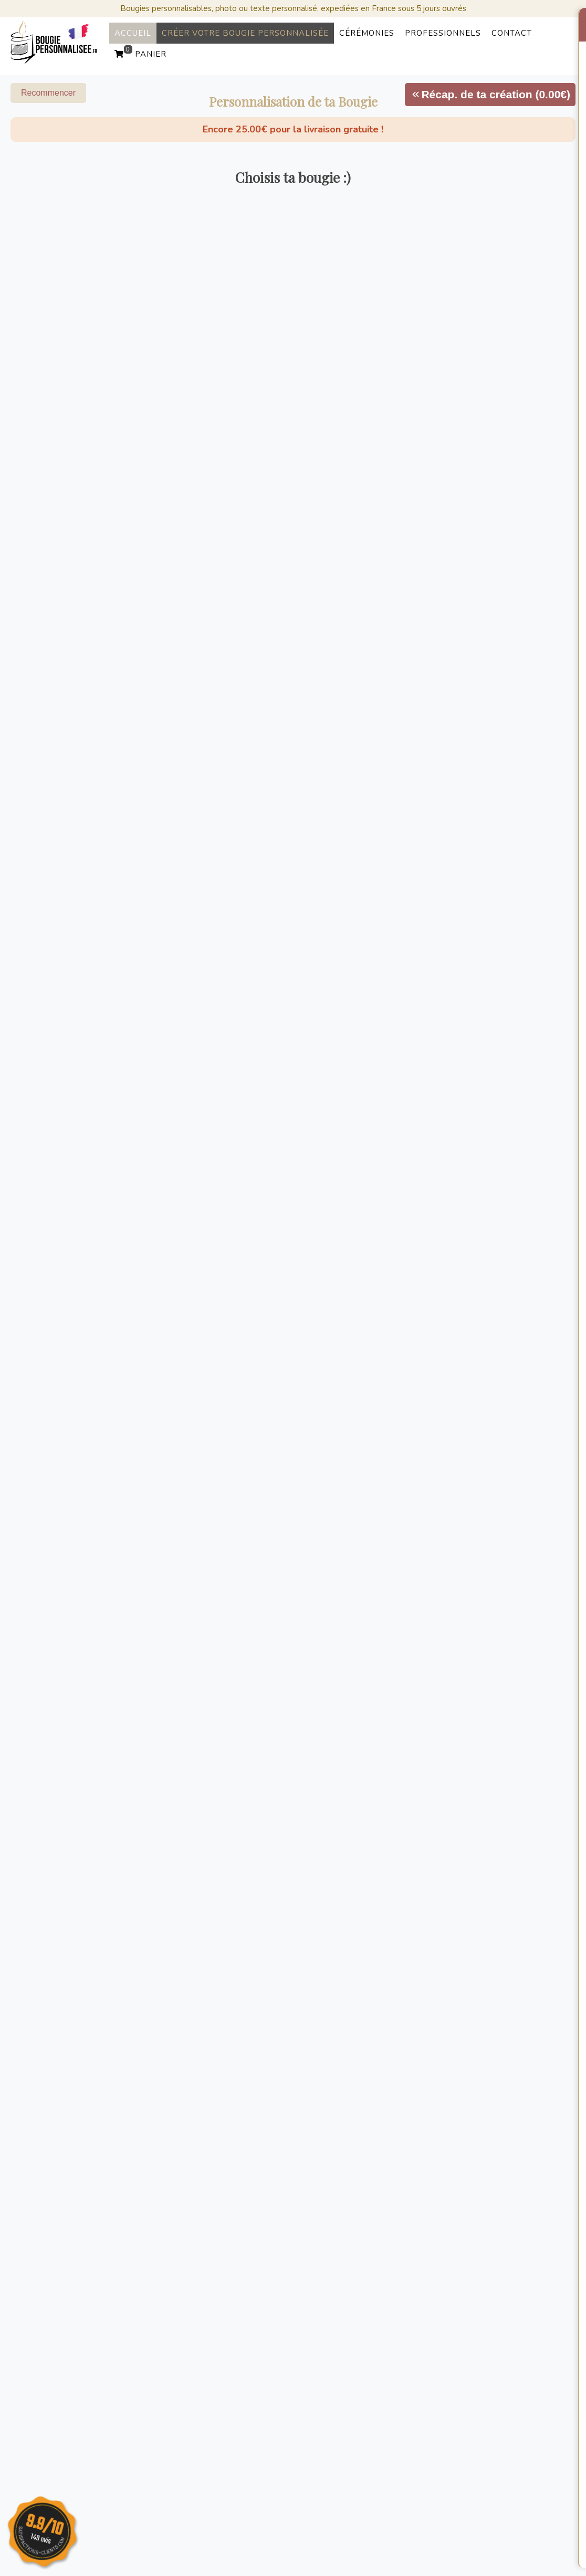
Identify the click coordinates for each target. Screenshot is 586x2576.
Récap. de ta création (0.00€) (490, 94)
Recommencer (48, 92)
